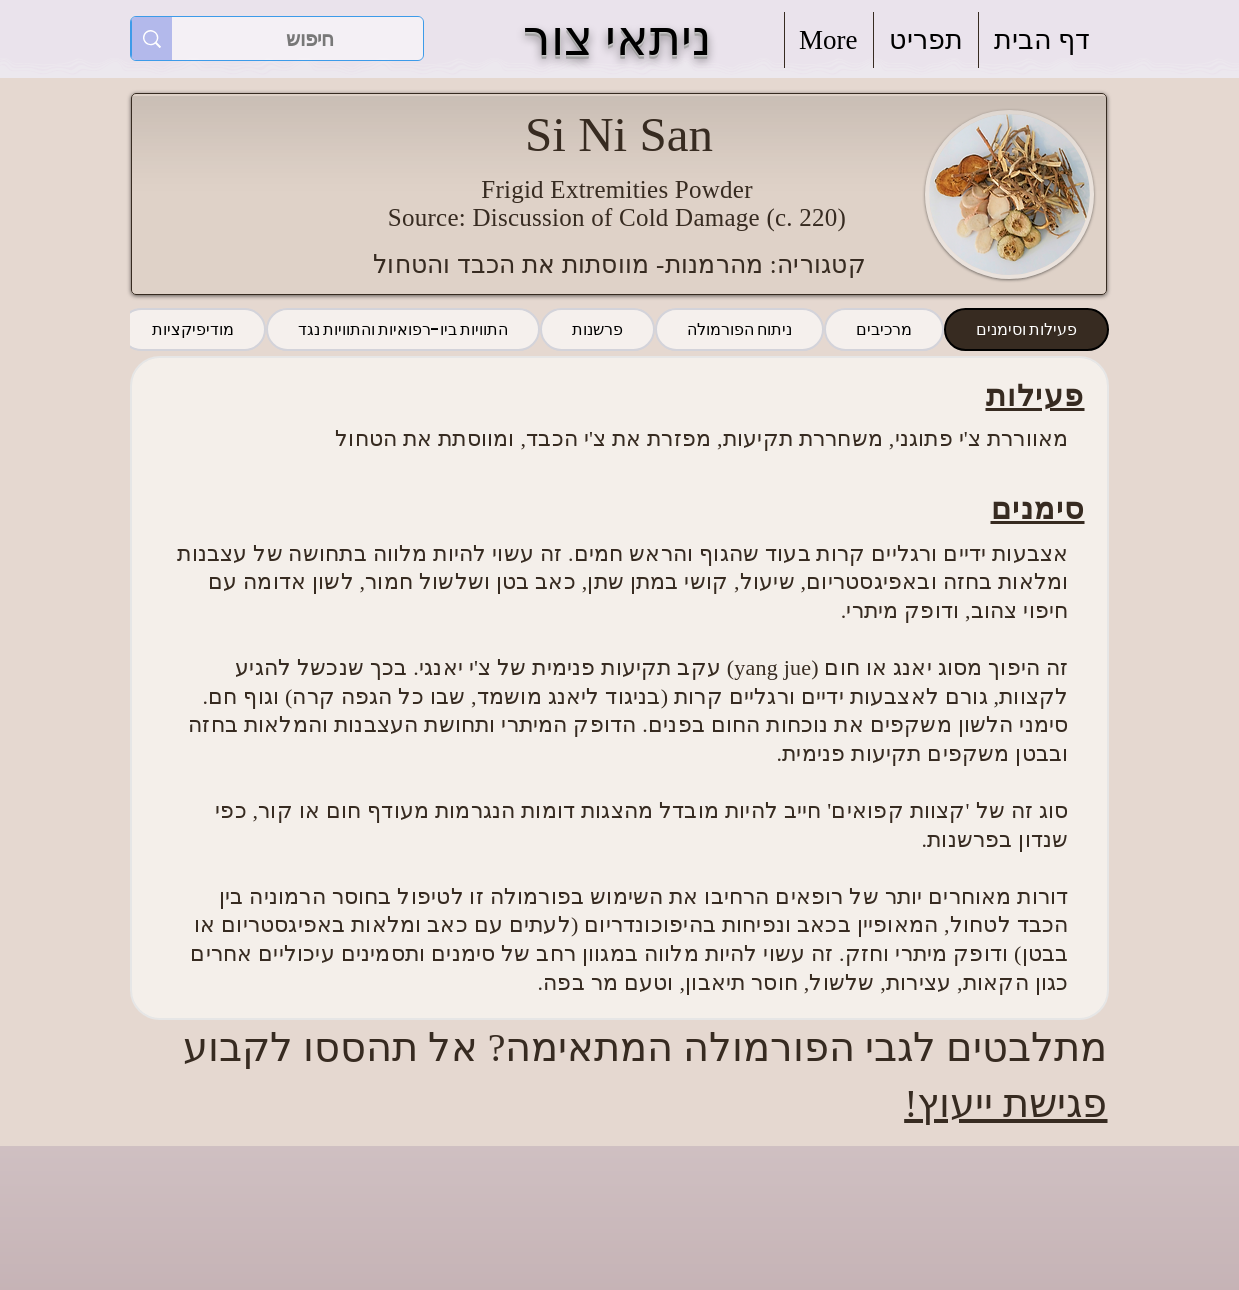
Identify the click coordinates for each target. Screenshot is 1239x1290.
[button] (926, 40)
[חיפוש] (310, 39)
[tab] (1026, 329)
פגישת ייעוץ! (1005, 1103)
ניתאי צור (617, 38)
